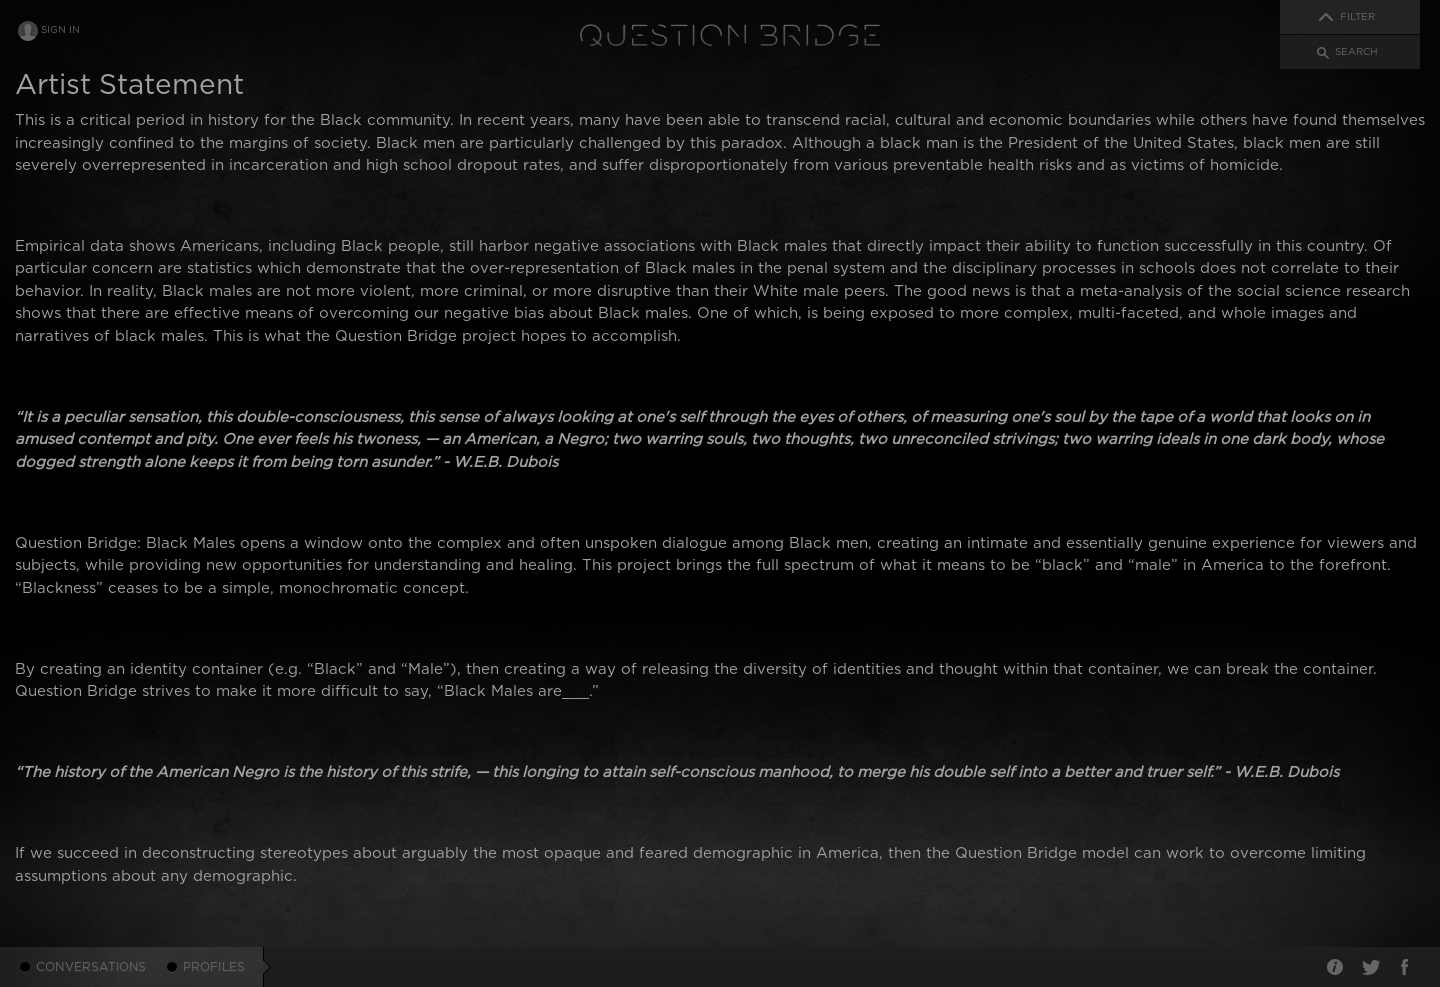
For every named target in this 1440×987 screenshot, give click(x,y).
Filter (1357, 17)
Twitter (1370, 967)
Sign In (60, 30)
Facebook (1405, 967)
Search (1356, 52)
